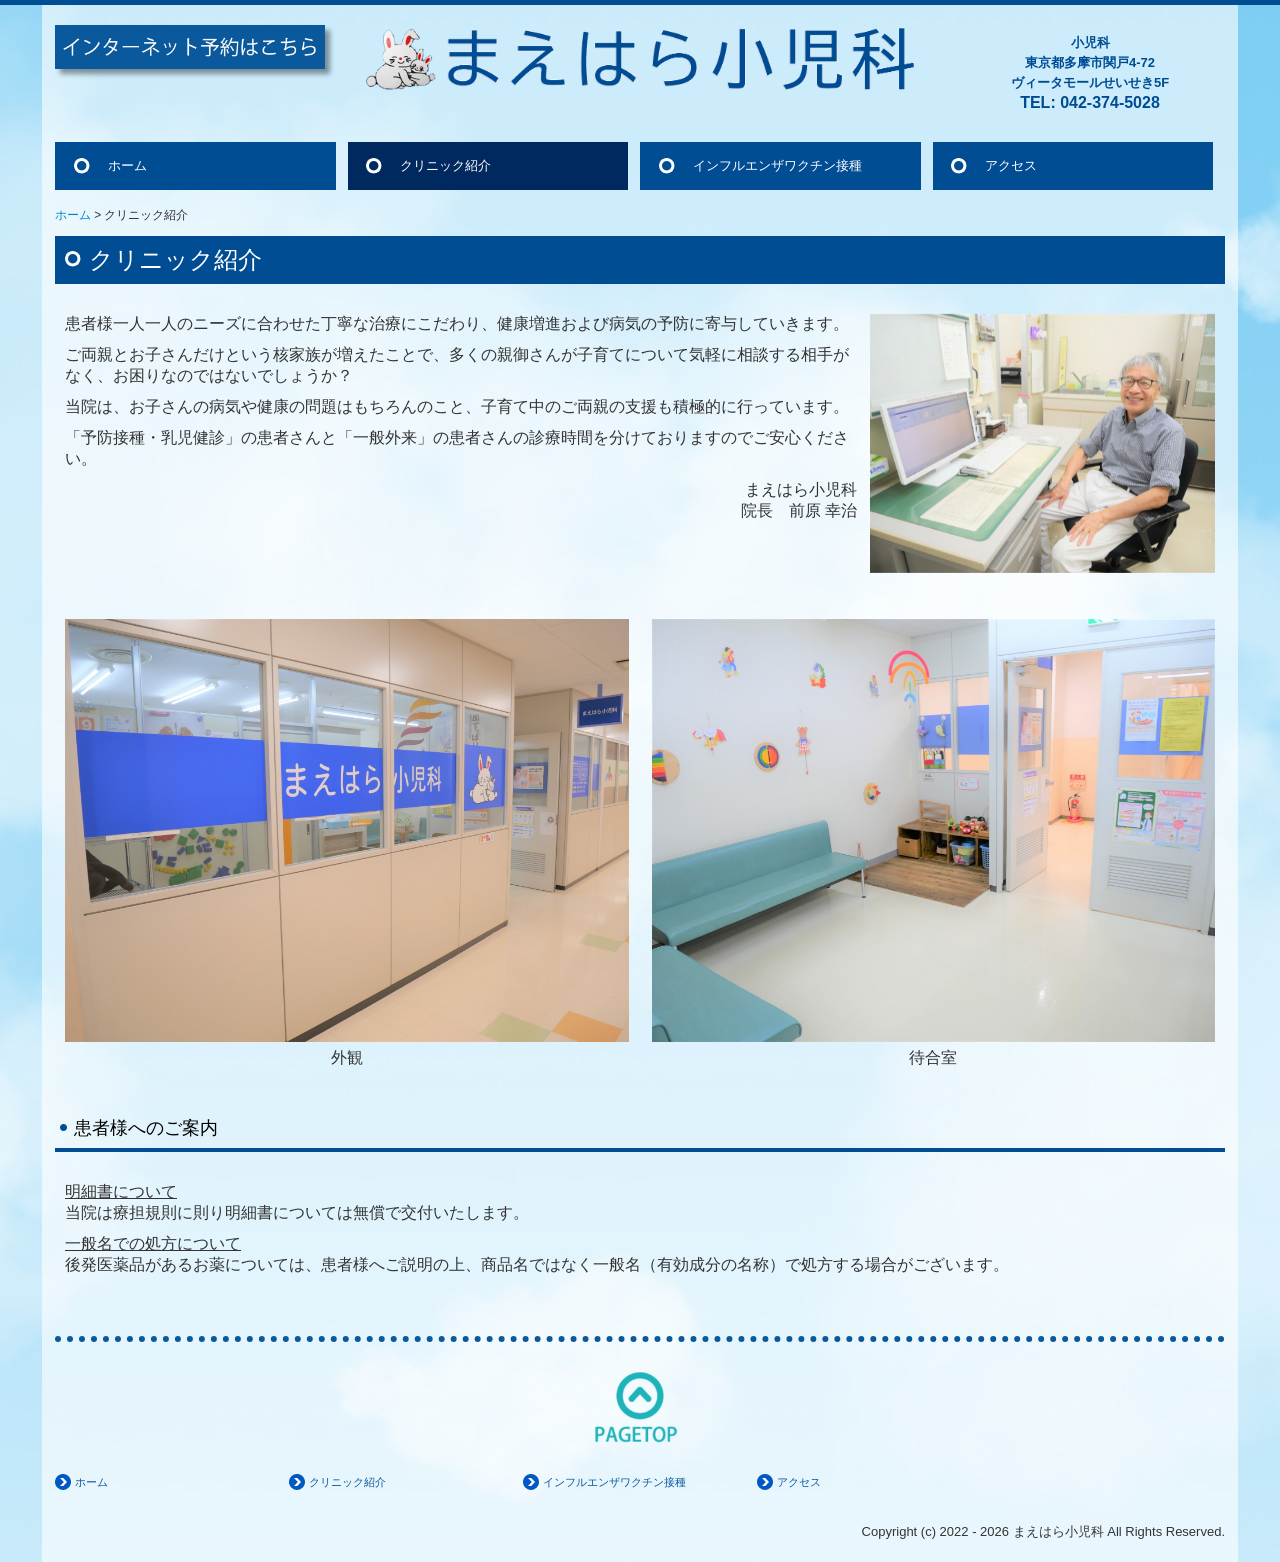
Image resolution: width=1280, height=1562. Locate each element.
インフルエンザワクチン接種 (777, 165)
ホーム (127, 165)
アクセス (1011, 165)
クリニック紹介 (445, 165)
